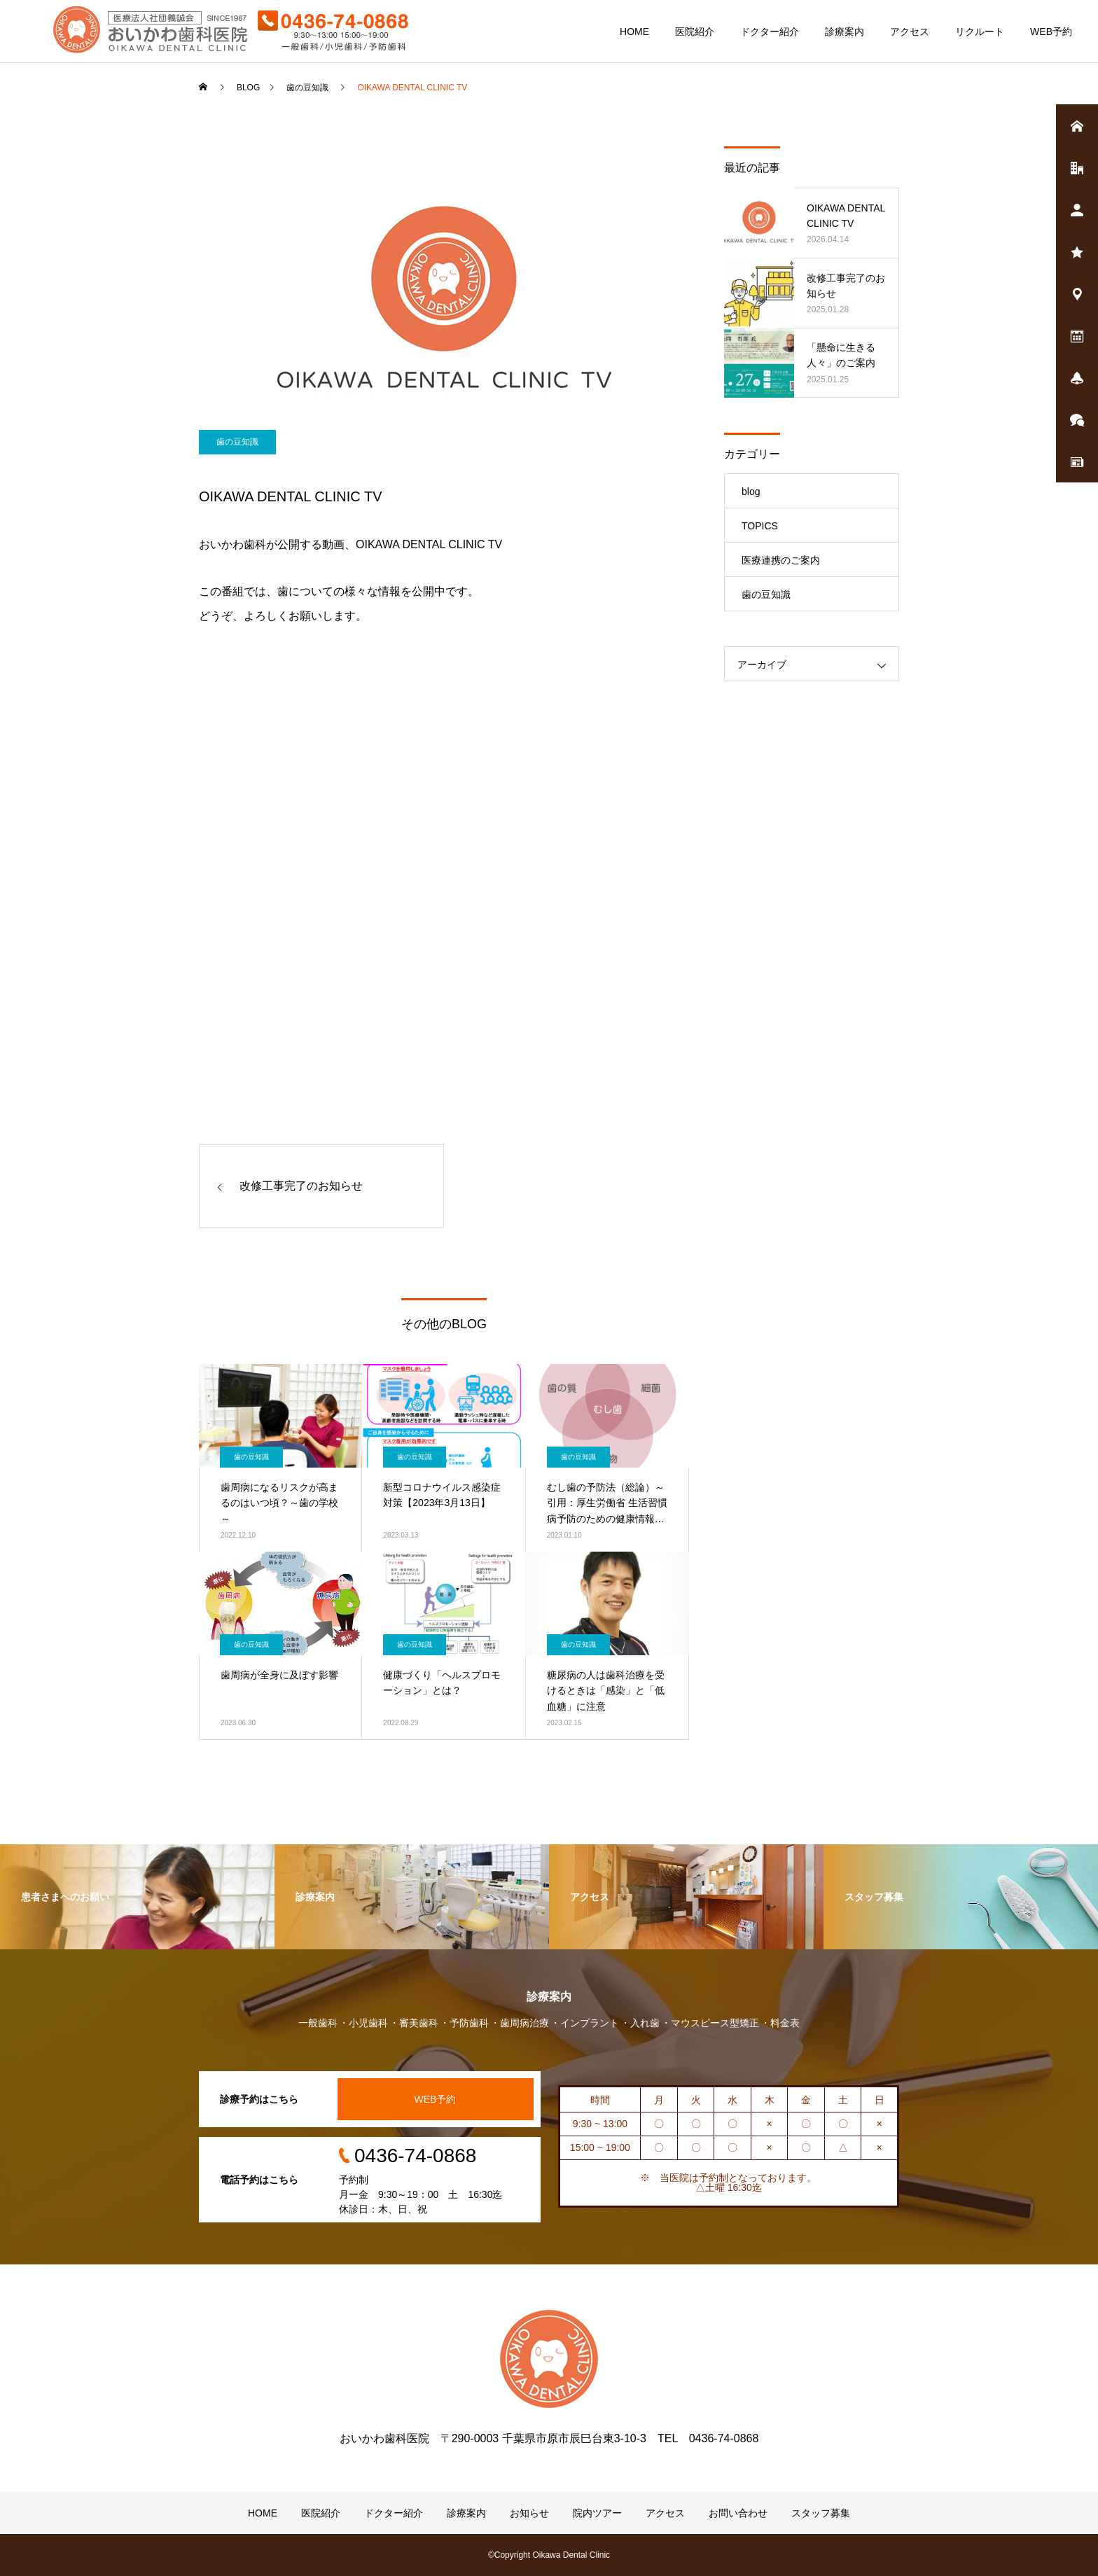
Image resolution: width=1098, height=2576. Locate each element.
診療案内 (844, 31)
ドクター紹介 (769, 31)
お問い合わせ (738, 2513)
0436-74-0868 (415, 2155)
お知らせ (529, 2513)
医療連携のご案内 (781, 560)
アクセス (909, 31)
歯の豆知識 (237, 442)
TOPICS (760, 525)
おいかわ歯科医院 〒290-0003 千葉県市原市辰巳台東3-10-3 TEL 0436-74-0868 (549, 2438)
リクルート (979, 31)
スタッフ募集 (820, 2513)
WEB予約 (1051, 31)
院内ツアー (597, 2513)
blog (751, 491)
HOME (634, 31)
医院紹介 (694, 31)
